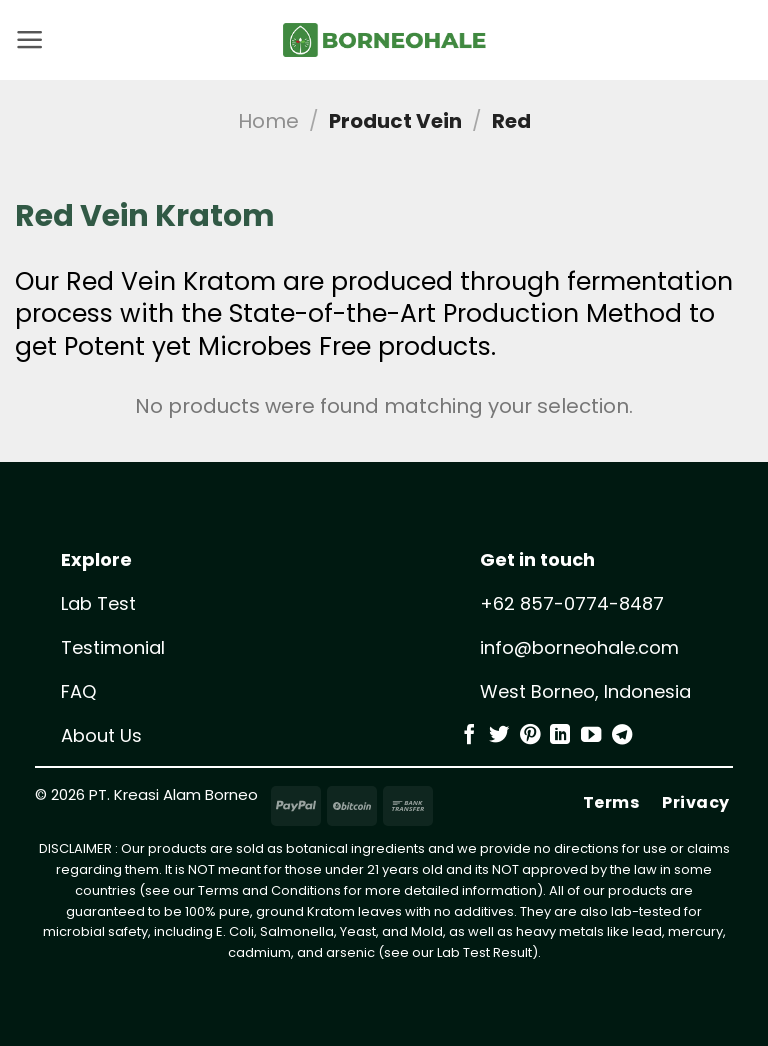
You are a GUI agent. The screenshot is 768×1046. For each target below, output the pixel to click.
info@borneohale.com (579, 647)
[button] (30, 40)
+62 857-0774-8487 (572, 603)
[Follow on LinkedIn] (560, 736)
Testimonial (113, 647)
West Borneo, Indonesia (585, 691)
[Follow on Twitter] (499, 736)
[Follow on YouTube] (591, 736)
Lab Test (98, 603)
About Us (101, 735)
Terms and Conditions (269, 890)
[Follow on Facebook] (469, 736)
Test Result (497, 952)
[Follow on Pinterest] (530, 736)
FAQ (78, 691)
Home (268, 121)
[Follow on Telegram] (622, 736)
